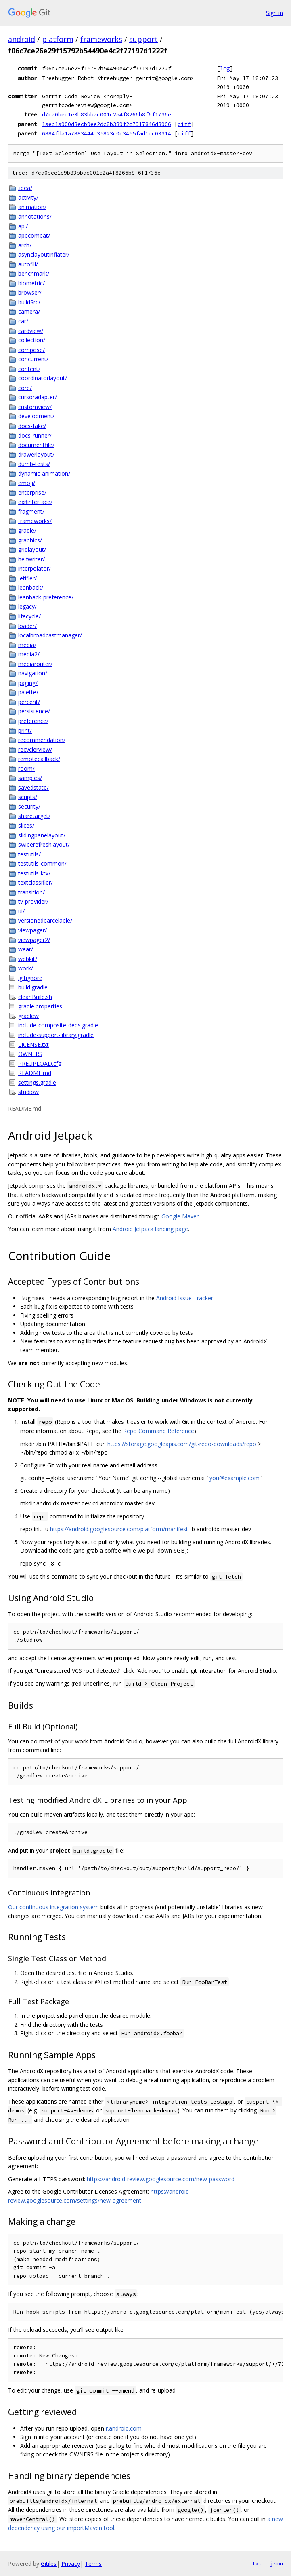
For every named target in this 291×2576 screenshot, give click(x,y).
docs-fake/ (32, 426)
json (276, 2563)
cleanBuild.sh (35, 997)
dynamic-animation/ (44, 473)
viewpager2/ (34, 940)
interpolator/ (34, 568)
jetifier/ (27, 578)
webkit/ (27, 959)
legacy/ (27, 606)
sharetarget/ (34, 816)
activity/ (28, 197)
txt (257, 2563)
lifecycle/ (29, 616)
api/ (23, 226)
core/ (25, 388)
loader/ (27, 626)
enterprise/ (32, 492)
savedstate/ (33, 787)
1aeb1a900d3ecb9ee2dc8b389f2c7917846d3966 (106, 124)
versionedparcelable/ (45, 920)
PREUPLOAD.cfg (39, 1063)
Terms (93, 2564)
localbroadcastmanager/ (50, 635)
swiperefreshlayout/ (44, 844)
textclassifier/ (35, 882)
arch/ (24, 245)
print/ (25, 730)
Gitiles (49, 2564)
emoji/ (26, 483)
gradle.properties (40, 1006)
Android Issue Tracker (184, 1298)
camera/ (29, 311)
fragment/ (31, 511)
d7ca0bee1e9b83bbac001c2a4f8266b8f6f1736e (106, 114)
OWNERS (30, 1054)
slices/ (26, 825)
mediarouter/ (35, 664)
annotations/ (35, 216)
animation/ (32, 207)
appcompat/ (34, 235)
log (225, 68)
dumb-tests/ (34, 464)
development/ (36, 416)
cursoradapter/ (37, 397)
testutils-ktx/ (34, 873)
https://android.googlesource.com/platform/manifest (119, 1529)
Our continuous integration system (53, 1907)
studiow (28, 1092)
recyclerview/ (35, 749)
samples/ (30, 778)
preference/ (33, 721)
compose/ (31, 350)
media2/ (29, 654)
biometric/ (31, 283)
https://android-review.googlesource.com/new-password (160, 2179)
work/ (25, 968)
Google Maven (180, 1216)
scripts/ (27, 797)
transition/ (31, 892)
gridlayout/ (32, 549)
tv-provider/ (33, 901)
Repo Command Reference (158, 1431)
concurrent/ (33, 359)
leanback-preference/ (45, 597)
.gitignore (30, 978)
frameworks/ (35, 521)
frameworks (101, 39)
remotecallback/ (39, 759)
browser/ (30, 292)
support (143, 39)
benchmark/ (33, 273)
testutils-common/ (42, 863)
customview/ (35, 407)
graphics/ (30, 540)
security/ (29, 806)
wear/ (25, 949)
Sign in (274, 13)
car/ (23, 321)
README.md (34, 1073)
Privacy (70, 2564)
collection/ (31, 340)
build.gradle (33, 987)
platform (57, 39)
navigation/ (32, 673)
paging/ (28, 683)
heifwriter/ (31, 559)
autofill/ (28, 264)
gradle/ (27, 530)
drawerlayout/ (36, 454)
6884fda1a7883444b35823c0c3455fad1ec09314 (106, 133)
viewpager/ (32, 930)
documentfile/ (36, 445)
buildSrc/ (29, 302)
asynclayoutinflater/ (43, 254)
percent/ (29, 702)
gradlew (28, 1016)
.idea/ (25, 188)
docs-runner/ (35, 435)
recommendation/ (41, 740)
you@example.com (234, 1478)
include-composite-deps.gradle (58, 1025)
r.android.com (124, 2428)
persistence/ (34, 711)
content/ (29, 369)
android (21, 39)
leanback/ (30, 587)
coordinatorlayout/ (42, 378)
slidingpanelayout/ (41, 835)
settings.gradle (37, 1082)
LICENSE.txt (33, 1044)
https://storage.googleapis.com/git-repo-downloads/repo (181, 1444)
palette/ (28, 692)
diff (184, 124)
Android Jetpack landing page (150, 1229)
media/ (27, 645)
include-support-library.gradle (56, 1035)
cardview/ (30, 331)
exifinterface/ (35, 502)
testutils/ (29, 854)
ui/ (21, 911)
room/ (26, 768)
